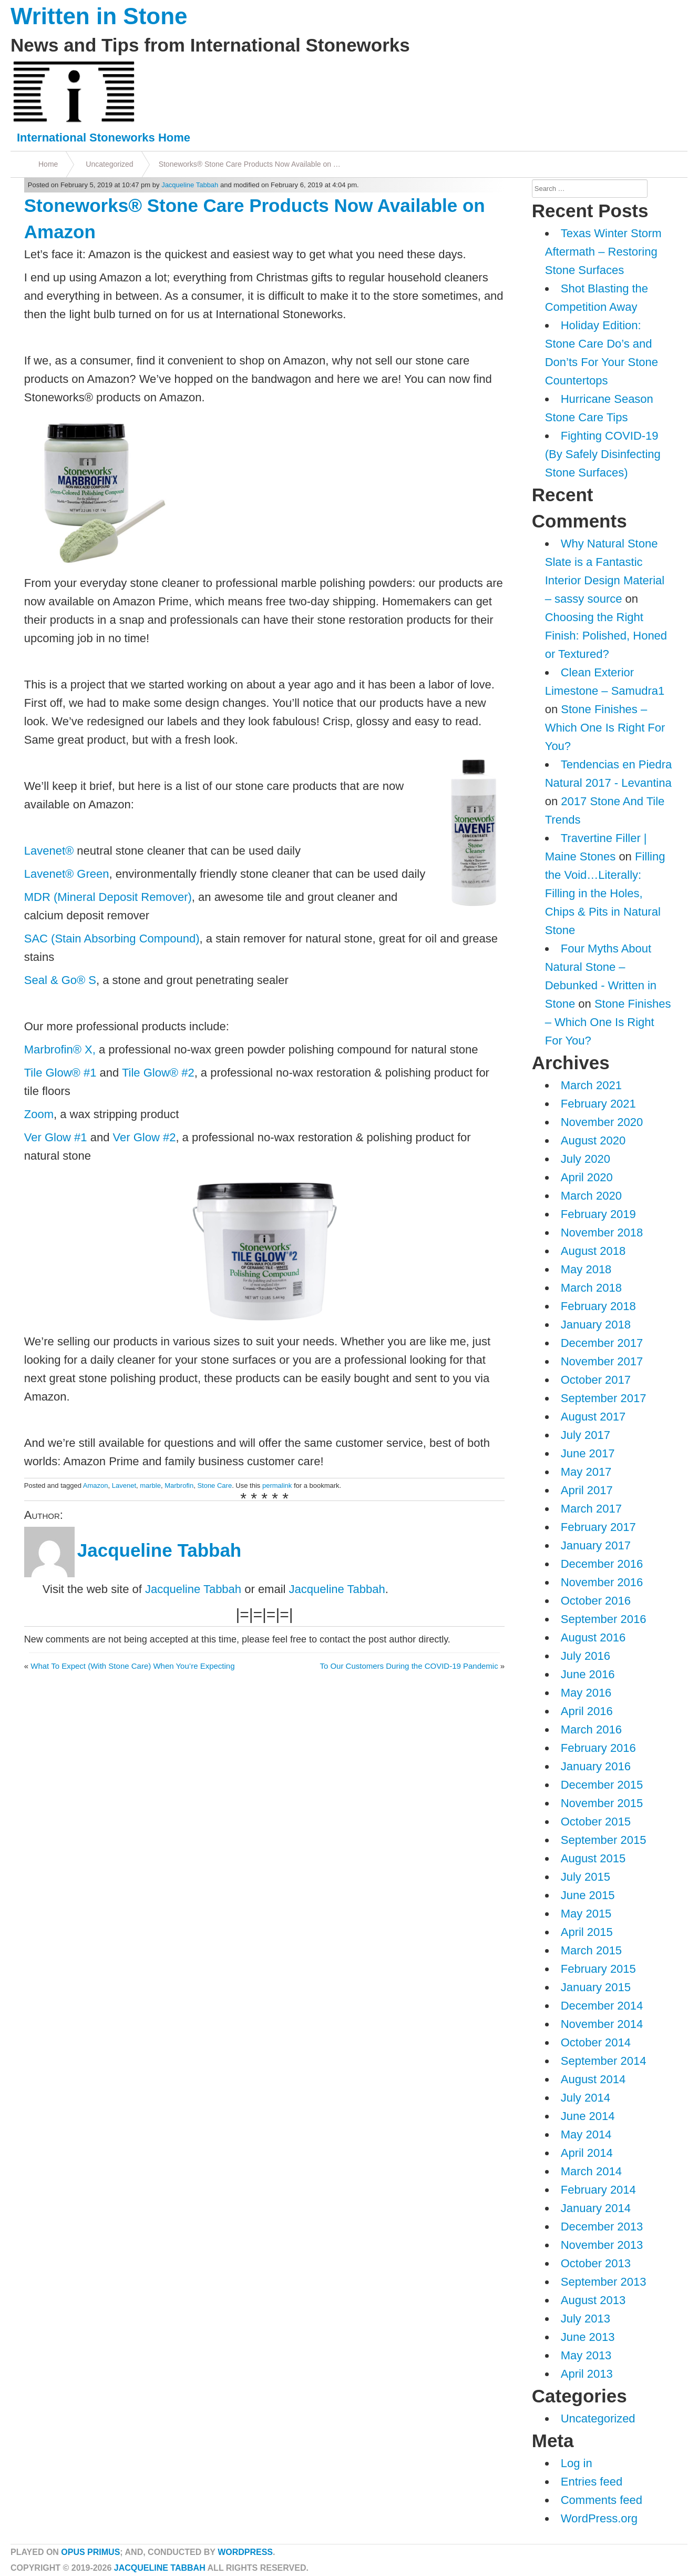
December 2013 (602, 2226)
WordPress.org (599, 2518)
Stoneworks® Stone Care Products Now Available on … (250, 164)
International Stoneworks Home (103, 137)
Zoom (39, 1114)
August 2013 (593, 2300)
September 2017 (603, 1398)
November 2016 (602, 1582)
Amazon (95, 1485)
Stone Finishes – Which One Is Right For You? (605, 728)
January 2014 (596, 2208)
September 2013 (603, 2281)
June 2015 (588, 1895)
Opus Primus (90, 2552)
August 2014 (593, 2079)
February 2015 (598, 1968)
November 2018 (602, 1232)
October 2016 (596, 1600)
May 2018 (586, 1269)
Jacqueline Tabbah (189, 185)
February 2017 (598, 1527)
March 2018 (591, 1287)
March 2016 (591, 1729)
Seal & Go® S (60, 980)
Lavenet (124, 1485)
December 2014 (602, 2005)
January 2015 (596, 1987)
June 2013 (588, 2337)
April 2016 (587, 1711)
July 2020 (585, 1158)
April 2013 (587, 2373)
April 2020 (587, 1177)
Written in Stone (99, 16)
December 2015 (602, 1784)
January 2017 (596, 1545)
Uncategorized (109, 164)
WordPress (245, 2552)
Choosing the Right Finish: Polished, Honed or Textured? (606, 636)
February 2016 (598, 1747)
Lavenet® (49, 850)
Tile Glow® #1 (60, 1072)
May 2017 (586, 1471)
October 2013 (596, 2263)
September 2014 (603, 2060)
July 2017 (585, 1435)
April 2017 (587, 1490)
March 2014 (591, 2171)
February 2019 (598, 1214)
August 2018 (593, 1250)
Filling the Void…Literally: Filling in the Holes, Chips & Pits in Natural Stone (605, 893)
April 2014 (587, 2152)
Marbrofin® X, (60, 1049)
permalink (277, 1485)
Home (48, 164)
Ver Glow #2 (144, 1137)
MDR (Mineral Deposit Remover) (108, 897)
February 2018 (598, 1306)
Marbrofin (179, 1485)
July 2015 (585, 1876)
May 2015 (586, 1913)
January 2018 (596, 1324)
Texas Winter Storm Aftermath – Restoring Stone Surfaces (603, 252)
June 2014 (588, 2116)
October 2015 (596, 1821)
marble (150, 1485)
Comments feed (601, 2500)
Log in (576, 2463)
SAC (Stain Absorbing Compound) (112, 938)
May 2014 (586, 2134)
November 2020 (602, 1122)
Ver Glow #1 (55, 1137)
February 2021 (598, 1103)
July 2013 (585, 2318)
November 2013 (602, 2245)
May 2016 (586, 1692)
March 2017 (591, 1508)
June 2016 (588, 1674)
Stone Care (214, 1485)
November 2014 (602, 2024)
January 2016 (596, 1766)
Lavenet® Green (66, 873)
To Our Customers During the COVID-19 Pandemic (409, 1665)
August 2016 (593, 1637)
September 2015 (603, 1840)
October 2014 (596, 2042)
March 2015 (591, 1950)
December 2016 (602, 1563)
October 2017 (596, 1379)
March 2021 (591, 1085)
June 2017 (588, 1453)
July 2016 (585, 1655)
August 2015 (593, 1858)
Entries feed (591, 2481)
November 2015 (602, 1803)
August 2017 (593, 1416)
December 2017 (602, 1343)
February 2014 (598, 2189)
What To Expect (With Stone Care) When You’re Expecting (132, 1665)
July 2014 (585, 2097)
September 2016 (603, 1619)
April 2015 (587, 1932)
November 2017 (602, 1361)
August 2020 (593, 1140)
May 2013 (586, 2355)
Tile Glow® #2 (158, 1072)
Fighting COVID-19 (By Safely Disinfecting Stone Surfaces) (603, 454)
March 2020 (591, 1195)
